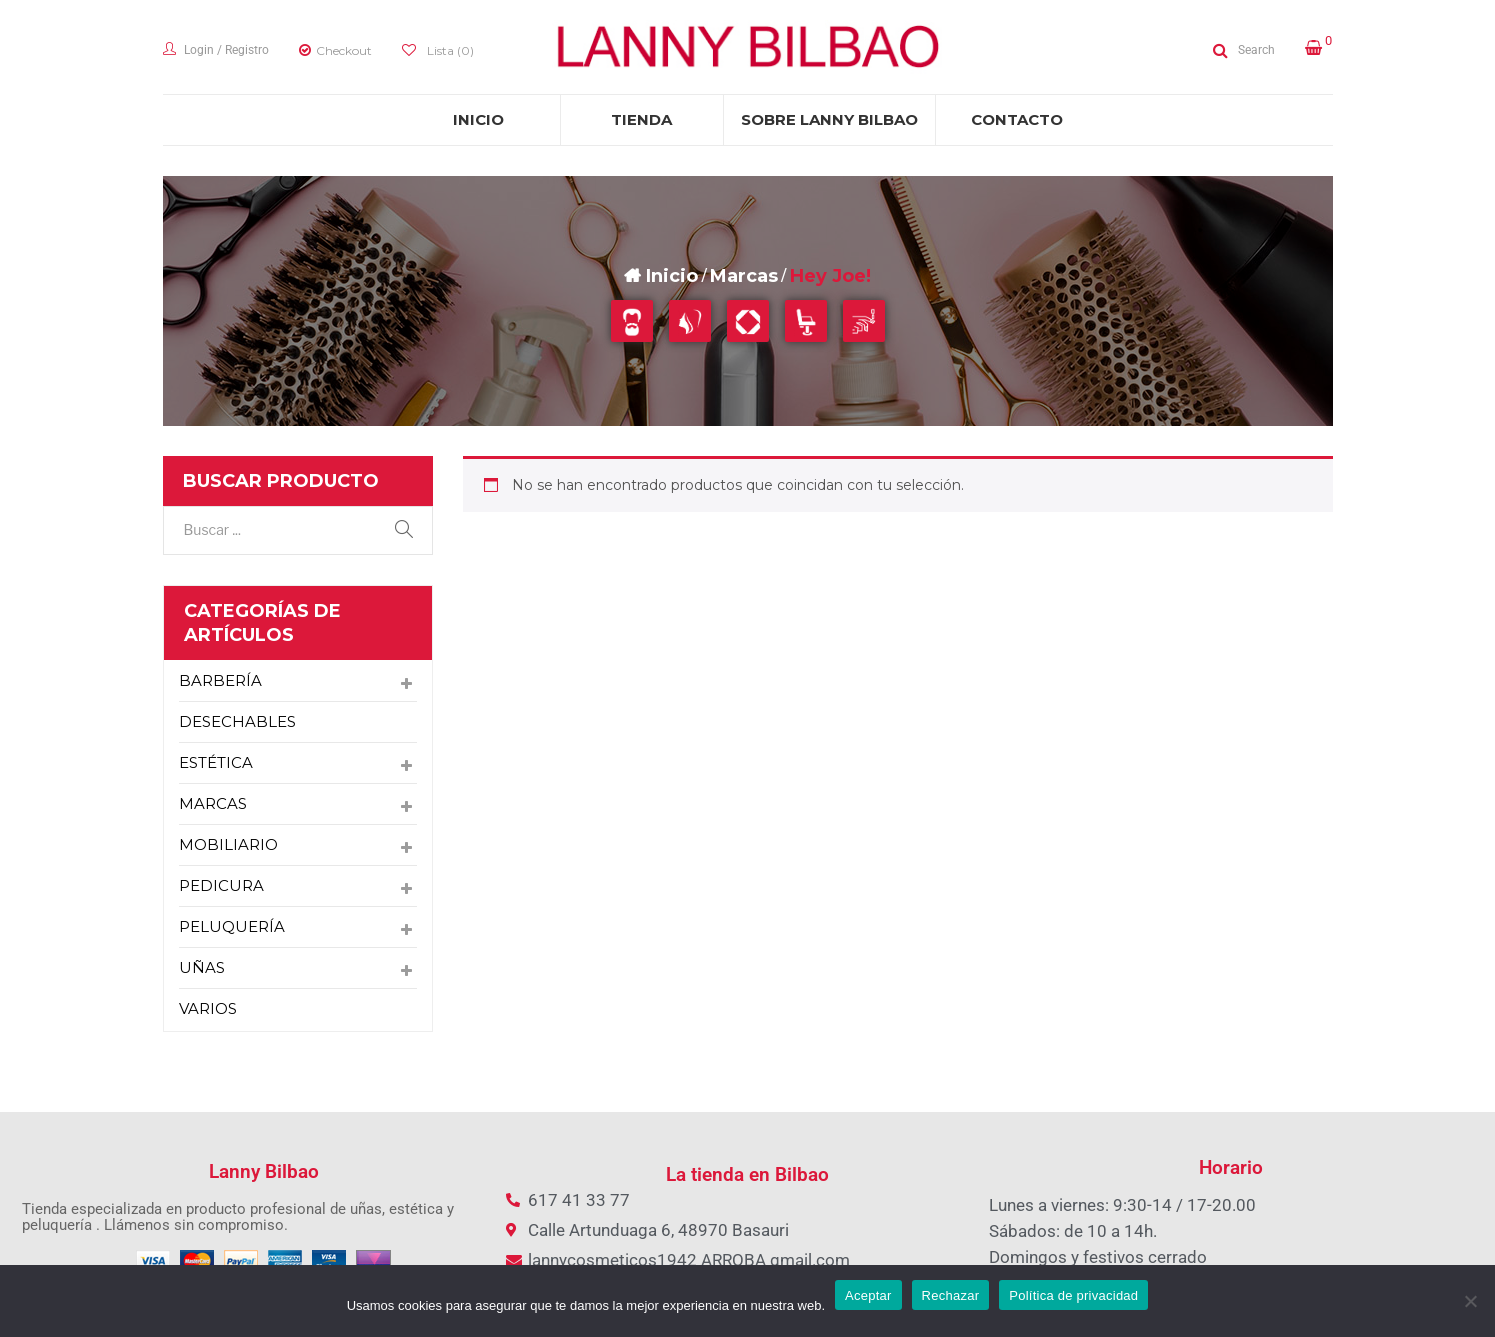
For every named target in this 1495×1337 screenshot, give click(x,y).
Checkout (344, 50)
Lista (449, 50)
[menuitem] (479, 120)
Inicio (672, 276)
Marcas (744, 276)
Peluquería (232, 926)
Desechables (237, 721)
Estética (216, 762)
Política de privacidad (1073, 1295)
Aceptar (868, 1295)
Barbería (220, 680)
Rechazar (951, 1295)
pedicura (221, 885)
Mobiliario (228, 844)
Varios (208, 1008)
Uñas (202, 967)
